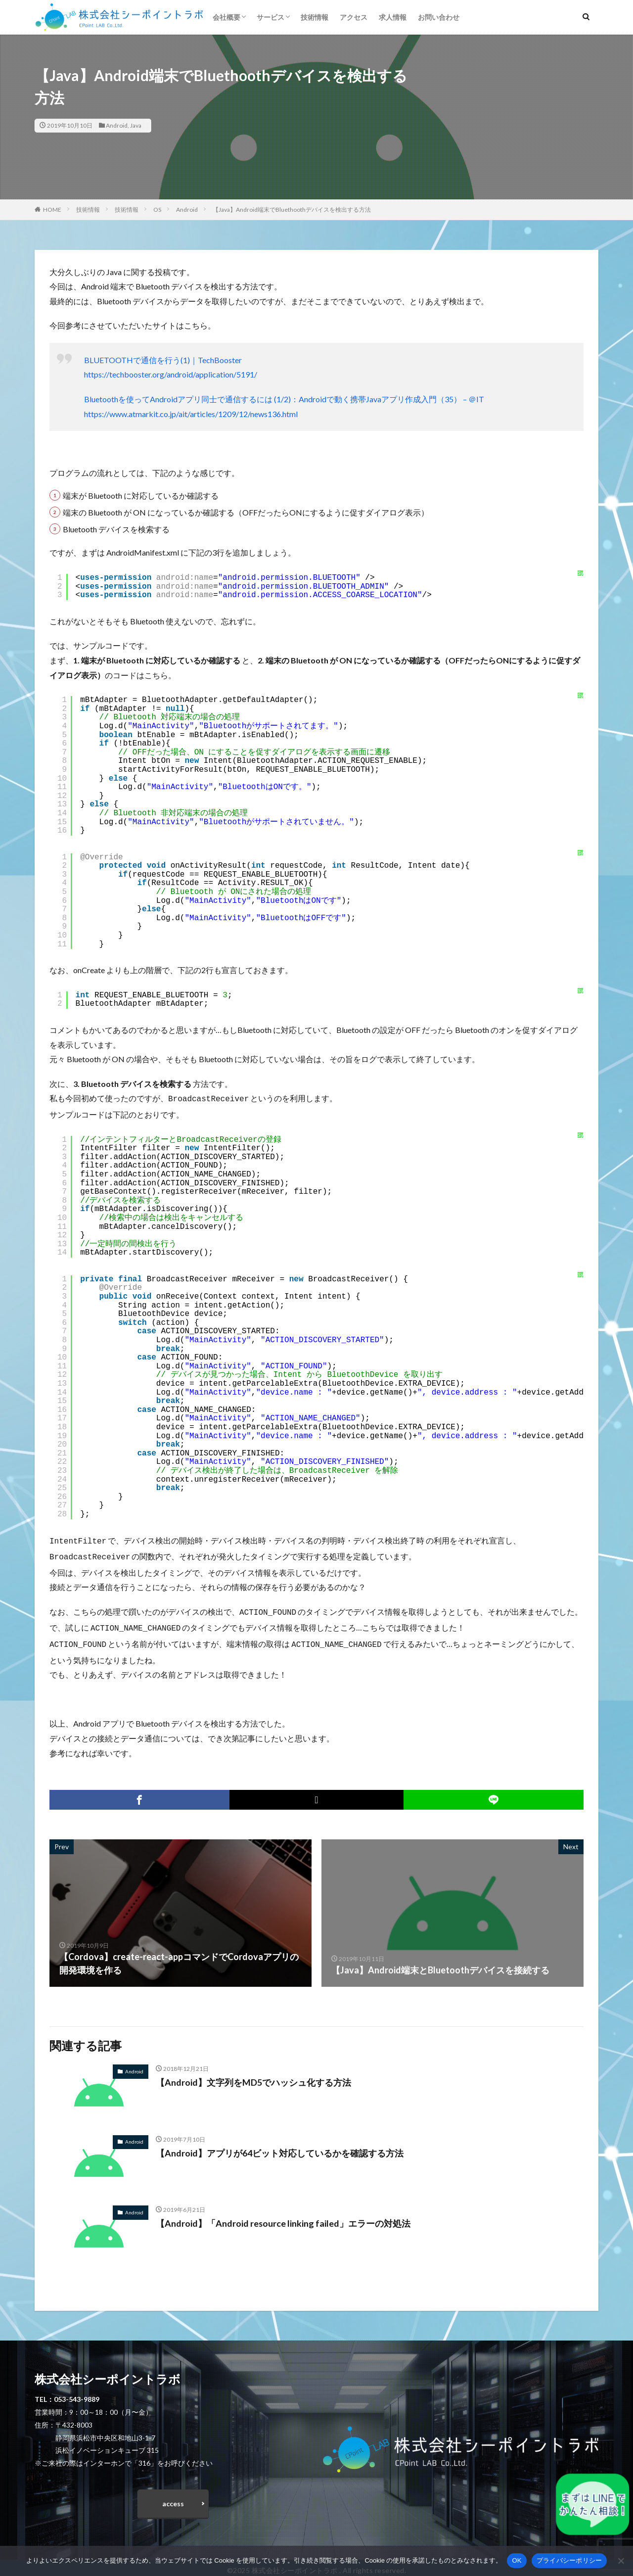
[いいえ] (621, 2561)
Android (117, 125)
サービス (270, 17)
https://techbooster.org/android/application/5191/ (170, 374)
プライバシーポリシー (569, 2560)
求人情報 (393, 17)
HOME (52, 209)
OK (516, 2560)
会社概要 (226, 17)
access (173, 2497)
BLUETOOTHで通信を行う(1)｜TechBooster (163, 360)
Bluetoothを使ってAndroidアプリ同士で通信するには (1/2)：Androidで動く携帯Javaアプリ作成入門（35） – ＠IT (284, 399)
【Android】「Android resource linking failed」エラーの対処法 (283, 2217)
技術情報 (314, 17)
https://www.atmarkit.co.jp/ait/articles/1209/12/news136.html (191, 414)
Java (135, 125)
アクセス (353, 17)
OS (157, 209)
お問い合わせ (438, 17)
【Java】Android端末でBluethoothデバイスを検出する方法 (292, 209)
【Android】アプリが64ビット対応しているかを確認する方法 (280, 2147)
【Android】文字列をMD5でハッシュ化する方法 (253, 2076)
